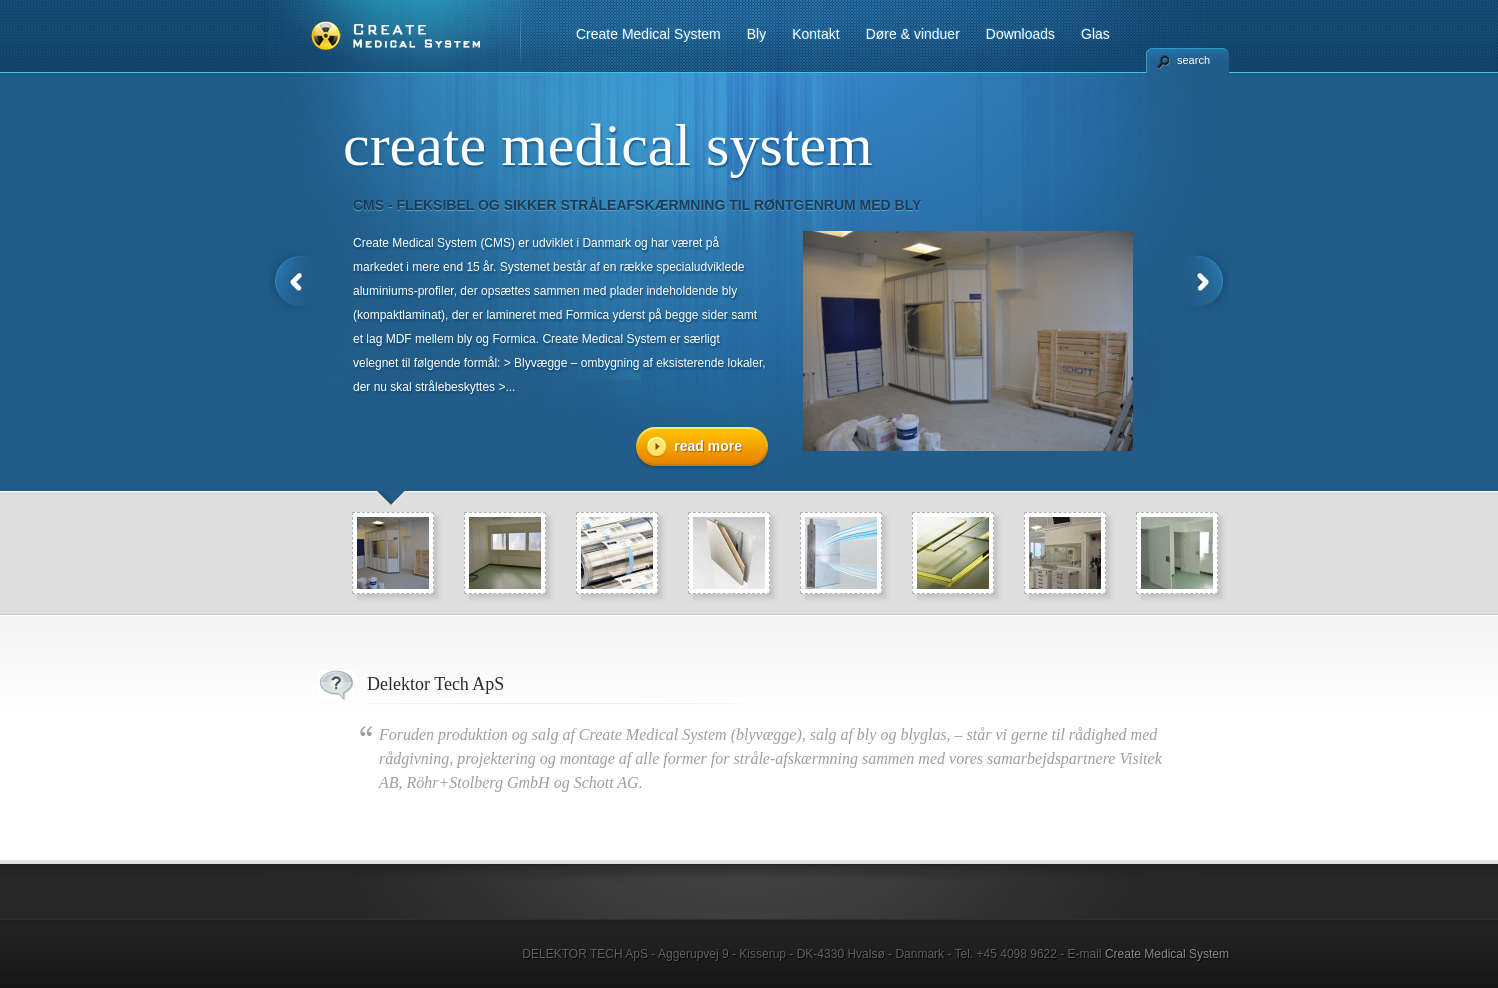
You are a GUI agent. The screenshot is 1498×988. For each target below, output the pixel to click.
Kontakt (815, 34)
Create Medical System (648, 34)
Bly (756, 34)
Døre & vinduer (913, 34)
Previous (297, 281)
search (1193, 60)
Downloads (1020, 34)
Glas (1095, 34)
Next (1201, 281)
